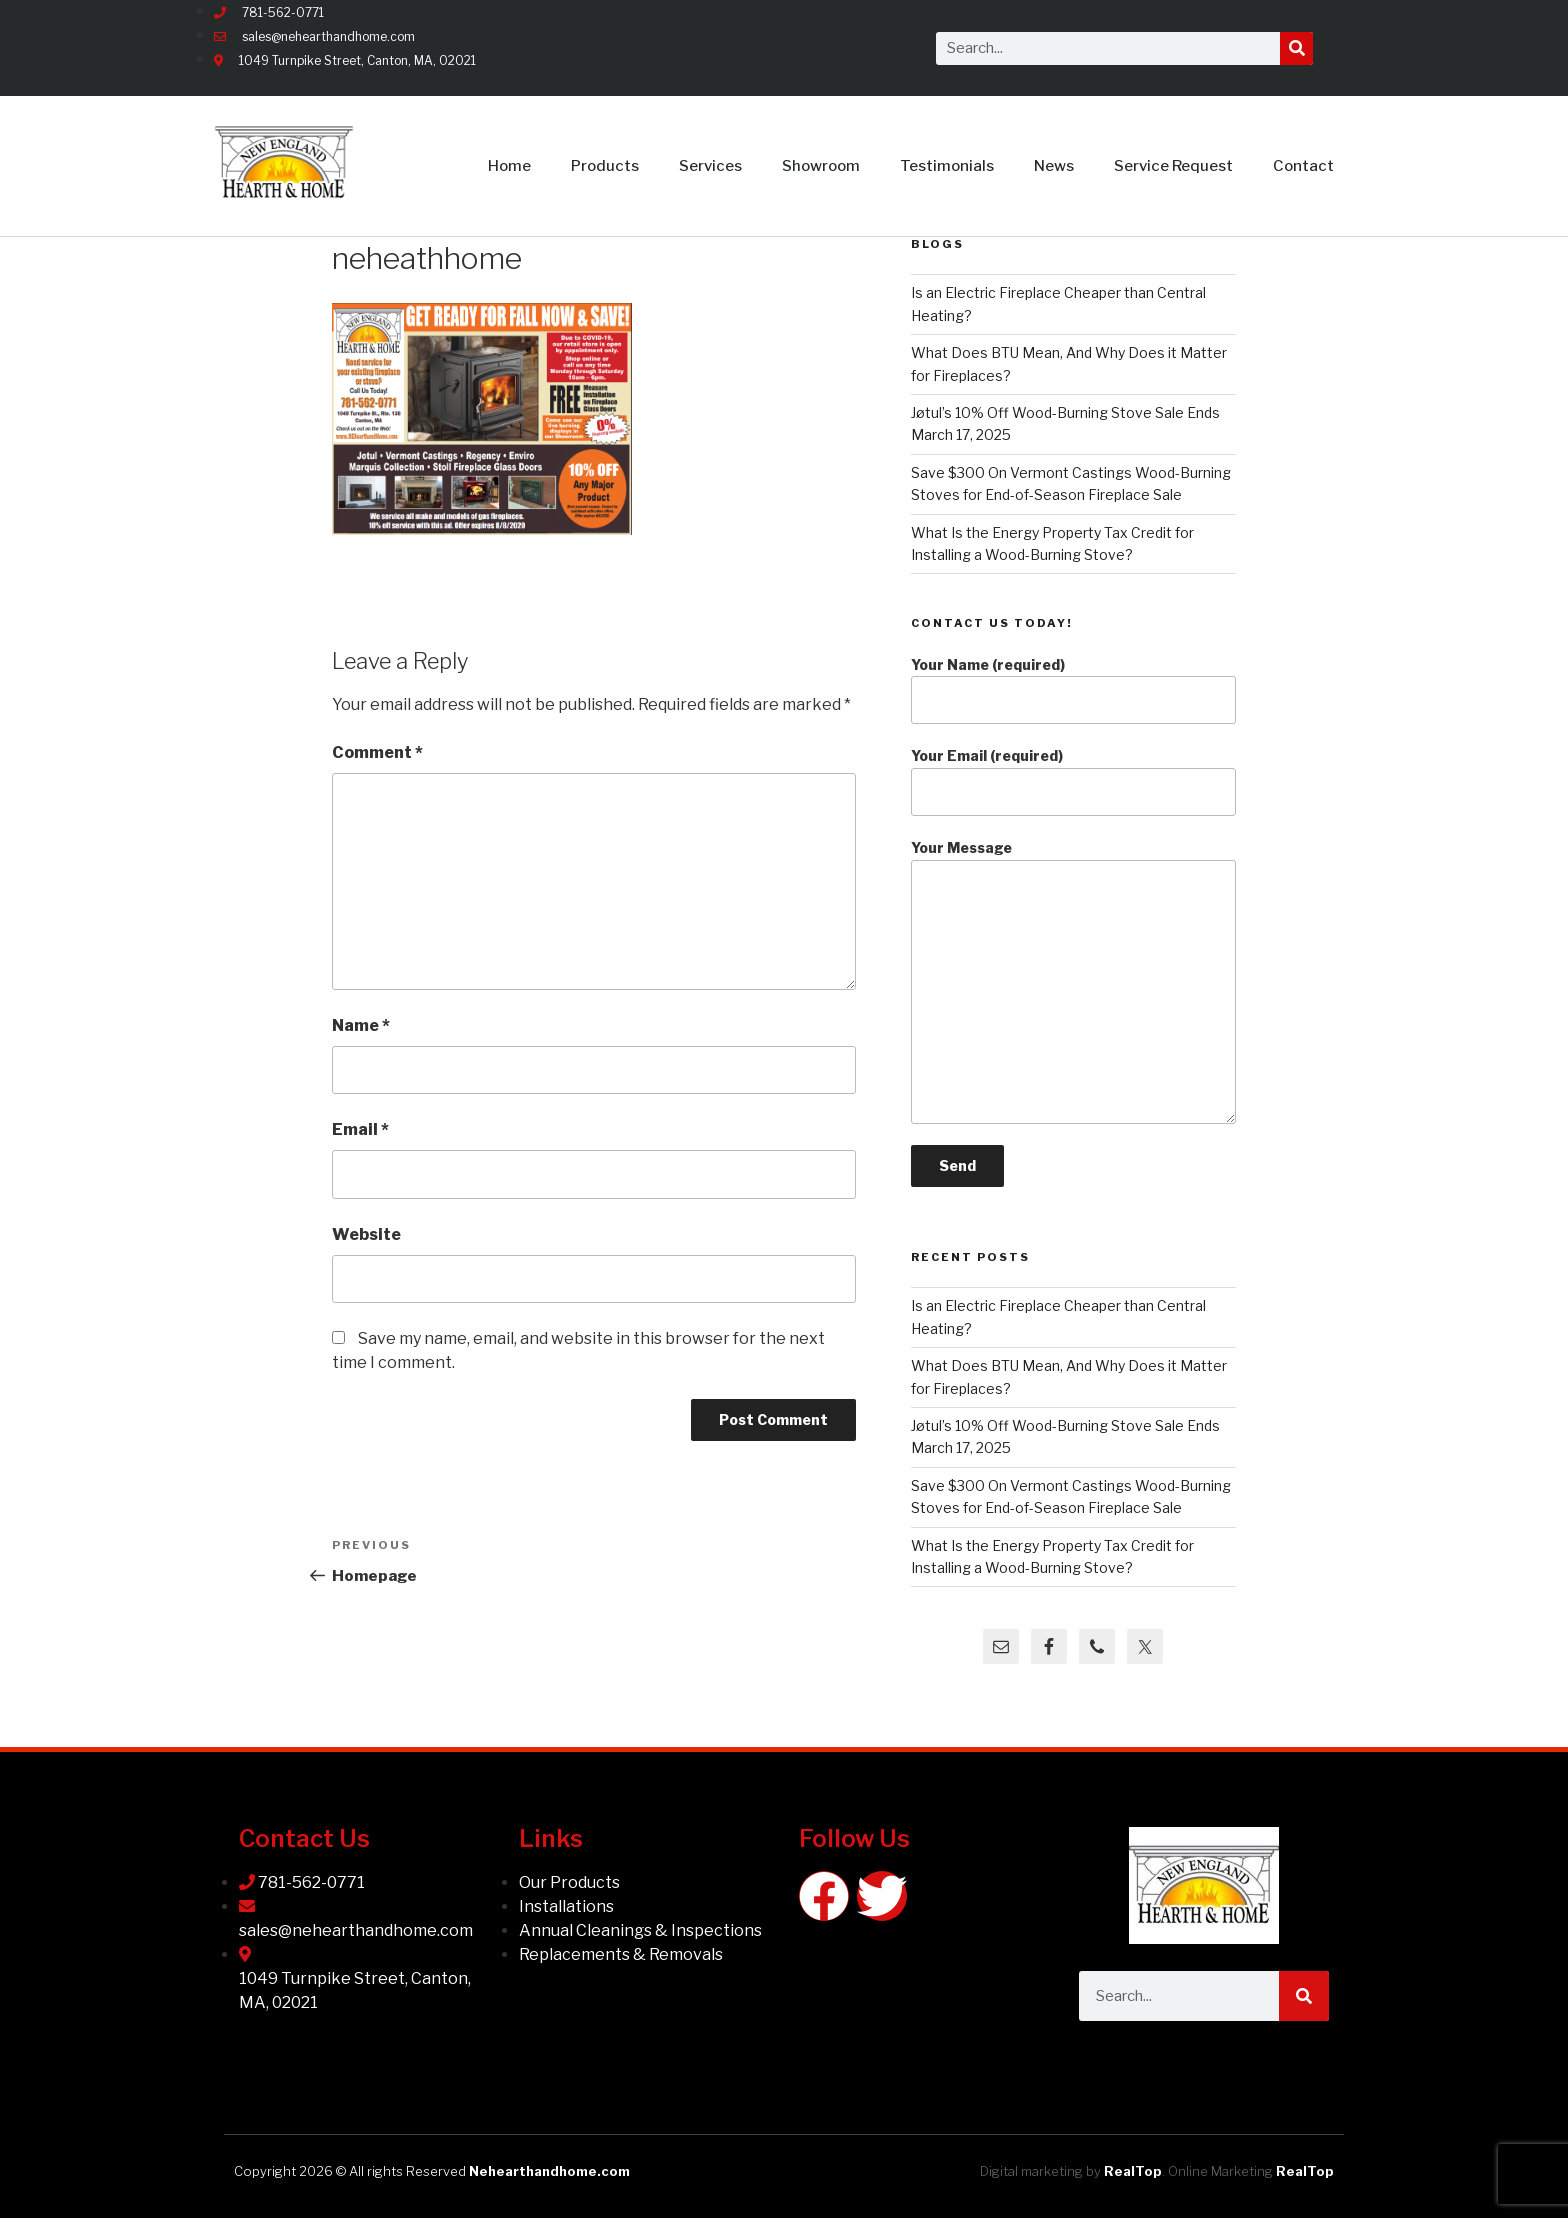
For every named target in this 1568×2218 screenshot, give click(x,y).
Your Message (1073, 981)
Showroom (821, 166)
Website (366, 1234)
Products (605, 166)
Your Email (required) (1073, 781)
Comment (377, 752)
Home (509, 166)
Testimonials (947, 166)
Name (361, 1025)
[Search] (1296, 48)
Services (710, 166)
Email (360, 1129)
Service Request (1173, 166)
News (1054, 166)
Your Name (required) (1073, 690)
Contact (1303, 166)
